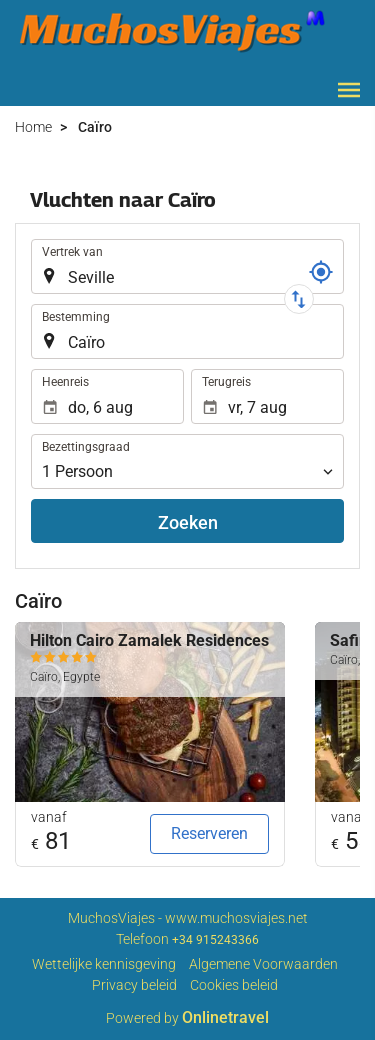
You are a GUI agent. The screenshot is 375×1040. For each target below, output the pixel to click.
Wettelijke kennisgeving (104, 964)
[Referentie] (321, 272)
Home (33, 127)
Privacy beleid (134, 985)
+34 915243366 (215, 940)
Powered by (187, 1018)
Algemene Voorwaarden (263, 964)
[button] (349, 90)
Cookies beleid (234, 985)
